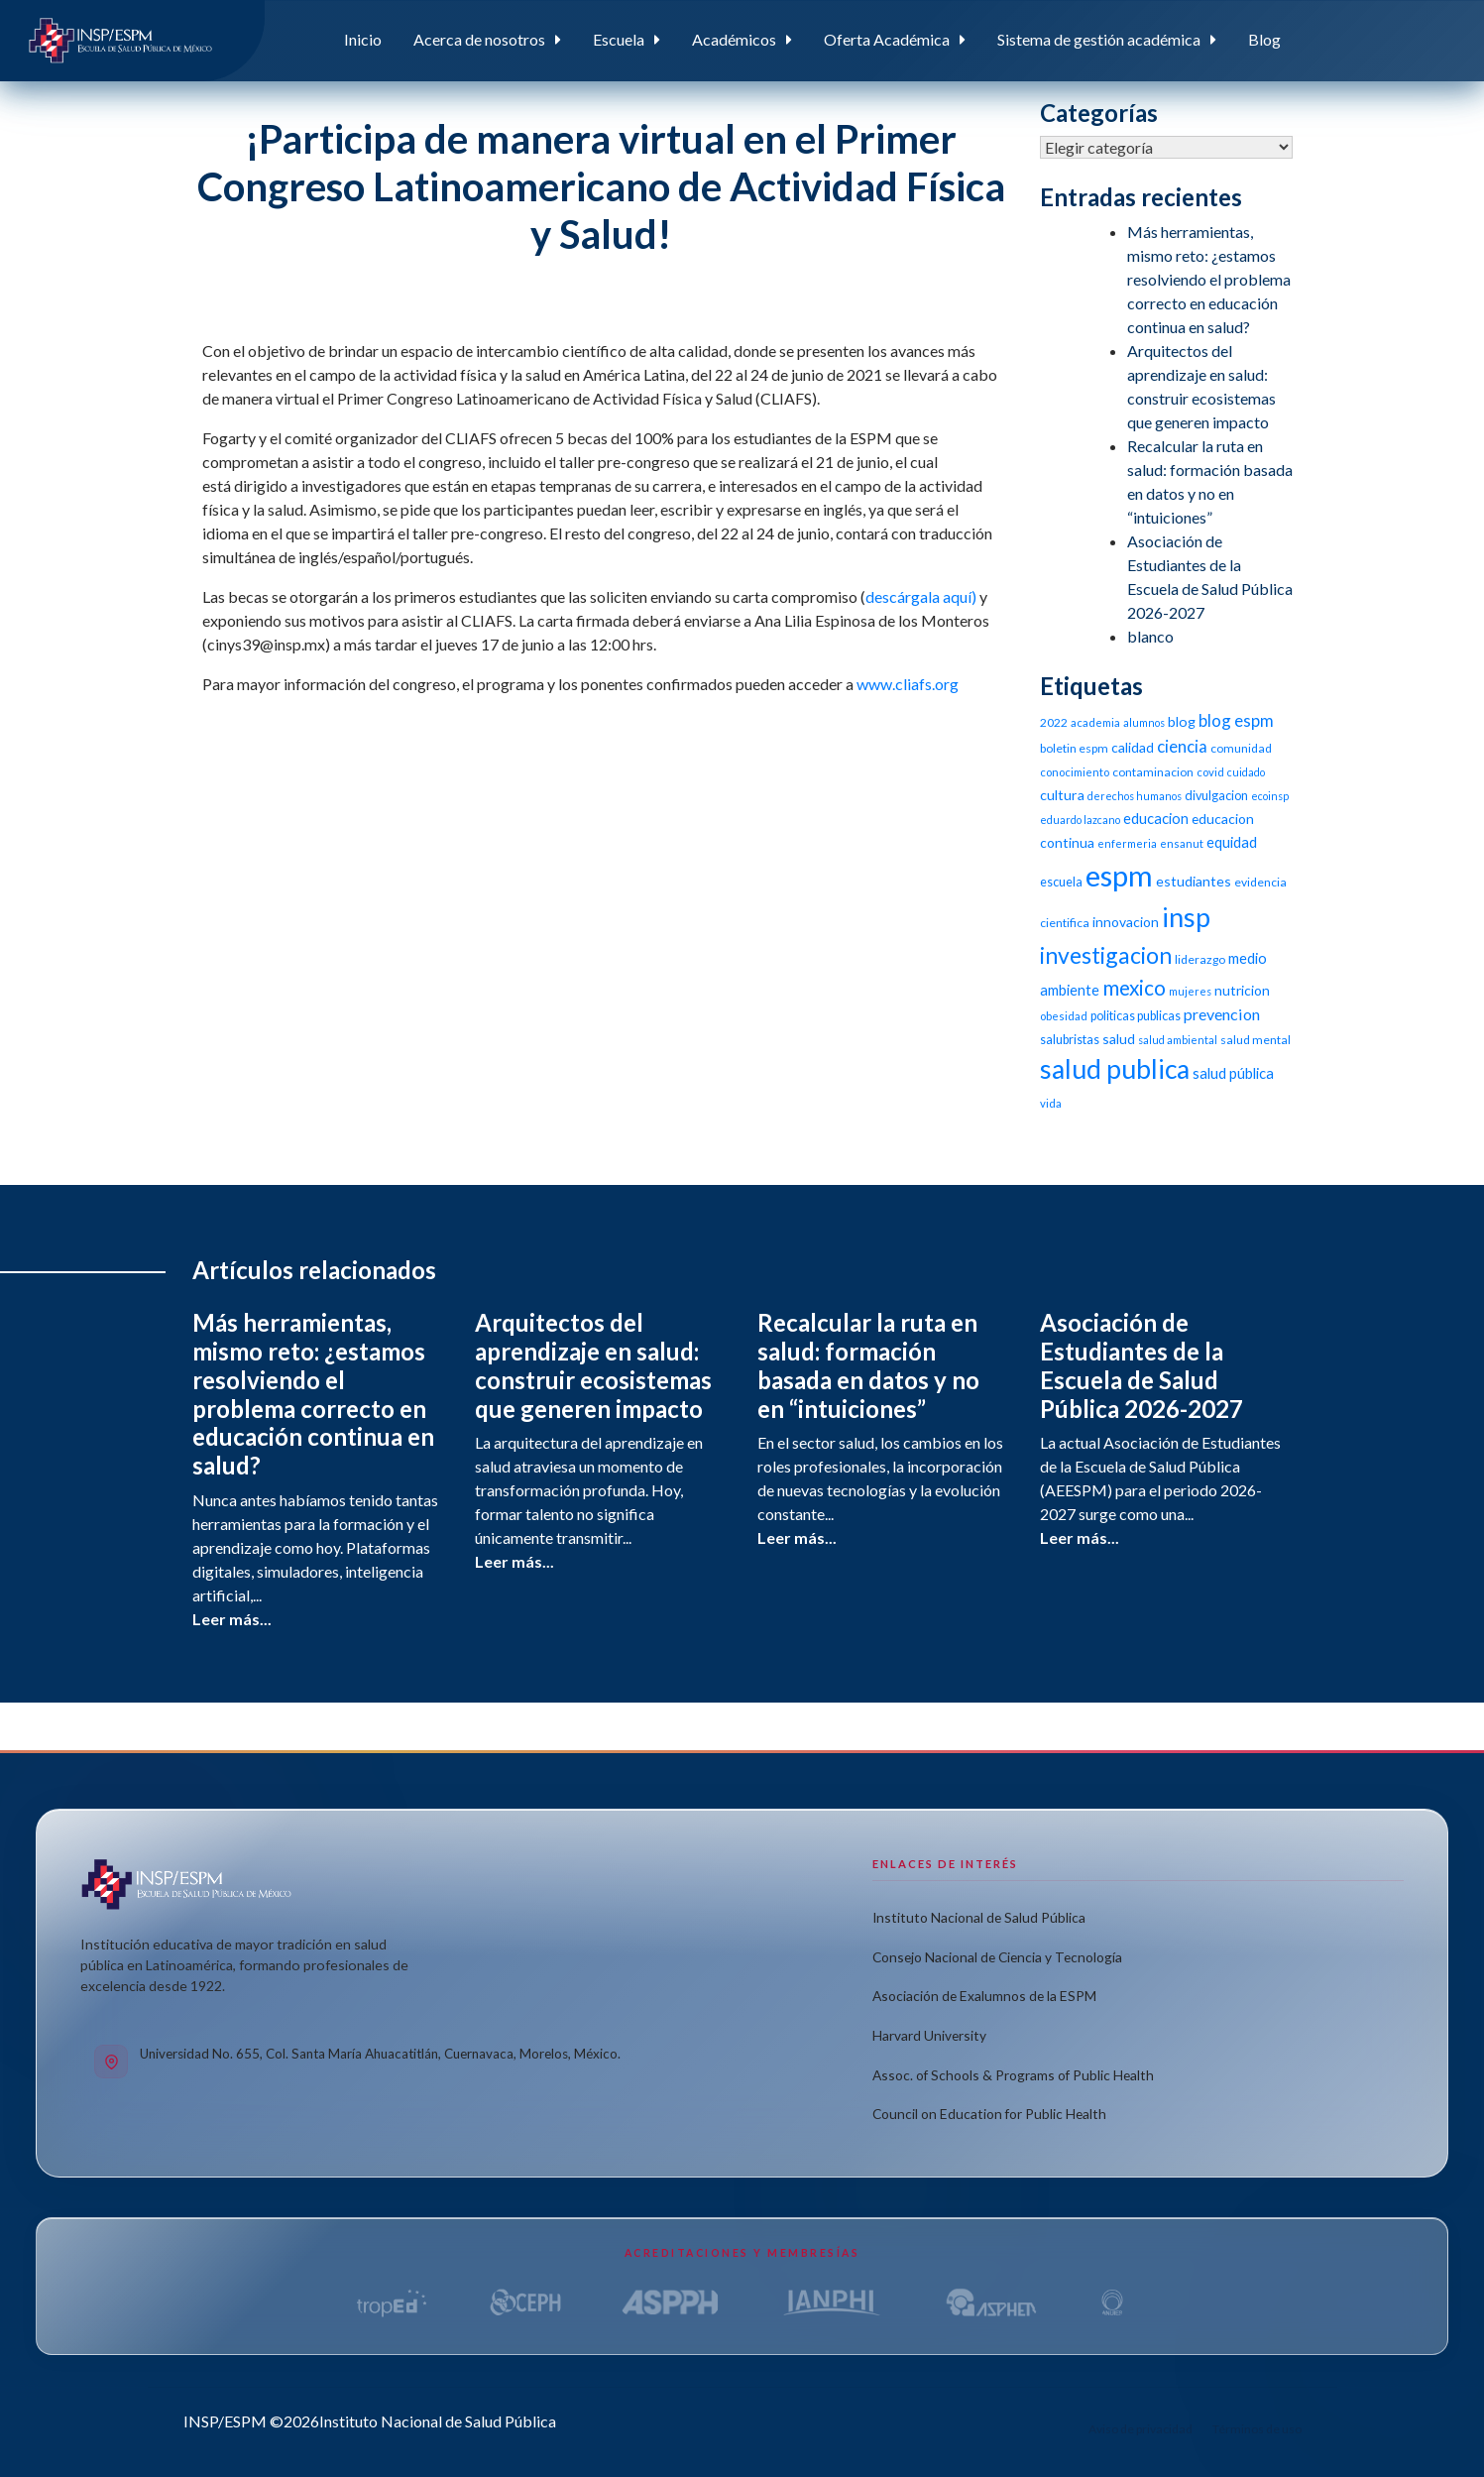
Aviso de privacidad (1140, 2428)
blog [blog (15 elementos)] (1182, 721)
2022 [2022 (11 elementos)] (1054, 722)
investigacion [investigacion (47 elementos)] (1106, 955)
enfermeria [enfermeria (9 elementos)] (1127, 843)
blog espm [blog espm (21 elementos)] (1236, 720)
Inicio (363, 39)
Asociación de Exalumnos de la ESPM (984, 1995)
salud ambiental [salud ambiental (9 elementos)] (1177, 1039)
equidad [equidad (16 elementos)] (1231, 842)
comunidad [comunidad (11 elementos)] (1241, 748)
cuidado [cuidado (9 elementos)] (1246, 772)
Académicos (734, 39)
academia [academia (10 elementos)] (1095, 722)
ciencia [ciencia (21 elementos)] (1182, 746)
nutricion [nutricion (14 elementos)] (1242, 990)
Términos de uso (1257, 2428)
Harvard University (929, 2035)
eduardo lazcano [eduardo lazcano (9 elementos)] (1080, 819)
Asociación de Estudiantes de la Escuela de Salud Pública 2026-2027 (1141, 1365)
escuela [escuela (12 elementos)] (1061, 882)
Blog (1264, 39)
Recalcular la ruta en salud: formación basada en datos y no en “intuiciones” (868, 1365)
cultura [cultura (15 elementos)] (1062, 794)
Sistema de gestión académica (1098, 39)
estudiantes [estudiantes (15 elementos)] (1193, 881)
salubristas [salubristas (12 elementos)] (1069, 1039)
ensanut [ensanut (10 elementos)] (1181, 843)
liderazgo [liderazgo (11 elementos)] (1200, 959)
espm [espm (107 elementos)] (1119, 875)
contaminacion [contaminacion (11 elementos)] (1153, 772)
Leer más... (232, 1618)
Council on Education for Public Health (989, 2113)
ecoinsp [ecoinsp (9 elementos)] (1270, 795)
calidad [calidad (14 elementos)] (1132, 747)
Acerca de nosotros (479, 39)
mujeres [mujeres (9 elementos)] (1190, 991)
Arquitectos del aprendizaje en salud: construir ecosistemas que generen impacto (593, 1365)
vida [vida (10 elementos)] (1051, 1103)
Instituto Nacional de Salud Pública (978, 1917)
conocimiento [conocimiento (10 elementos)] (1074, 772)
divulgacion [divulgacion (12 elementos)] (1216, 795)
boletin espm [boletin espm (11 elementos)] (1074, 748)
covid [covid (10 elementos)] (1210, 772)
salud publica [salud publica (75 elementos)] (1115, 1069)
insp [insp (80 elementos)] (1186, 916)
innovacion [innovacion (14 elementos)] (1125, 921)
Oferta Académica (887, 39)
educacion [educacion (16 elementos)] (1156, 818)
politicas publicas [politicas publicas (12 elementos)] (1135, 1015)
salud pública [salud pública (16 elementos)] (1233, 1073)
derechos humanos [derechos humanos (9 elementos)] (1134, 795)
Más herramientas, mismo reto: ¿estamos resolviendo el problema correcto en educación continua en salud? (1209, 279)
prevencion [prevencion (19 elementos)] (1222, 1013)
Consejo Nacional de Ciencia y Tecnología (997, 1956)
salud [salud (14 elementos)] (1118, 1038)
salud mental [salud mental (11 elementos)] (1255, 1039)
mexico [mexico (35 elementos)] (1134, 987)
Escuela (618, 39)
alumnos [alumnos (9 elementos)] (1144, 722)
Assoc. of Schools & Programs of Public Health (1013, 2074)
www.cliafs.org (907, 683)
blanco (1150, 636)
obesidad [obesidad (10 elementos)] (1063, 1015)
